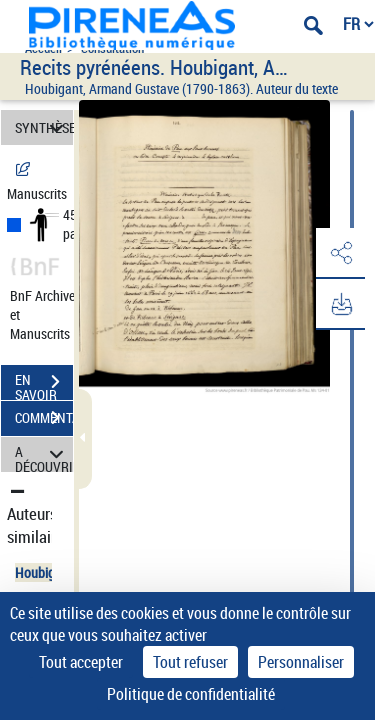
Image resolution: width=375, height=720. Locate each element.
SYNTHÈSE (44, 127)
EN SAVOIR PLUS (44, 384)
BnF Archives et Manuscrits (48, 314)
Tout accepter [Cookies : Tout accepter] (81, 662)
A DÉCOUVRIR (44, 454)
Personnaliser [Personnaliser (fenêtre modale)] (301, 662)
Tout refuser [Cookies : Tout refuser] (190, 662)
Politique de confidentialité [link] (191, 694)
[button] (340, 254)
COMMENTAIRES (44, 418)
